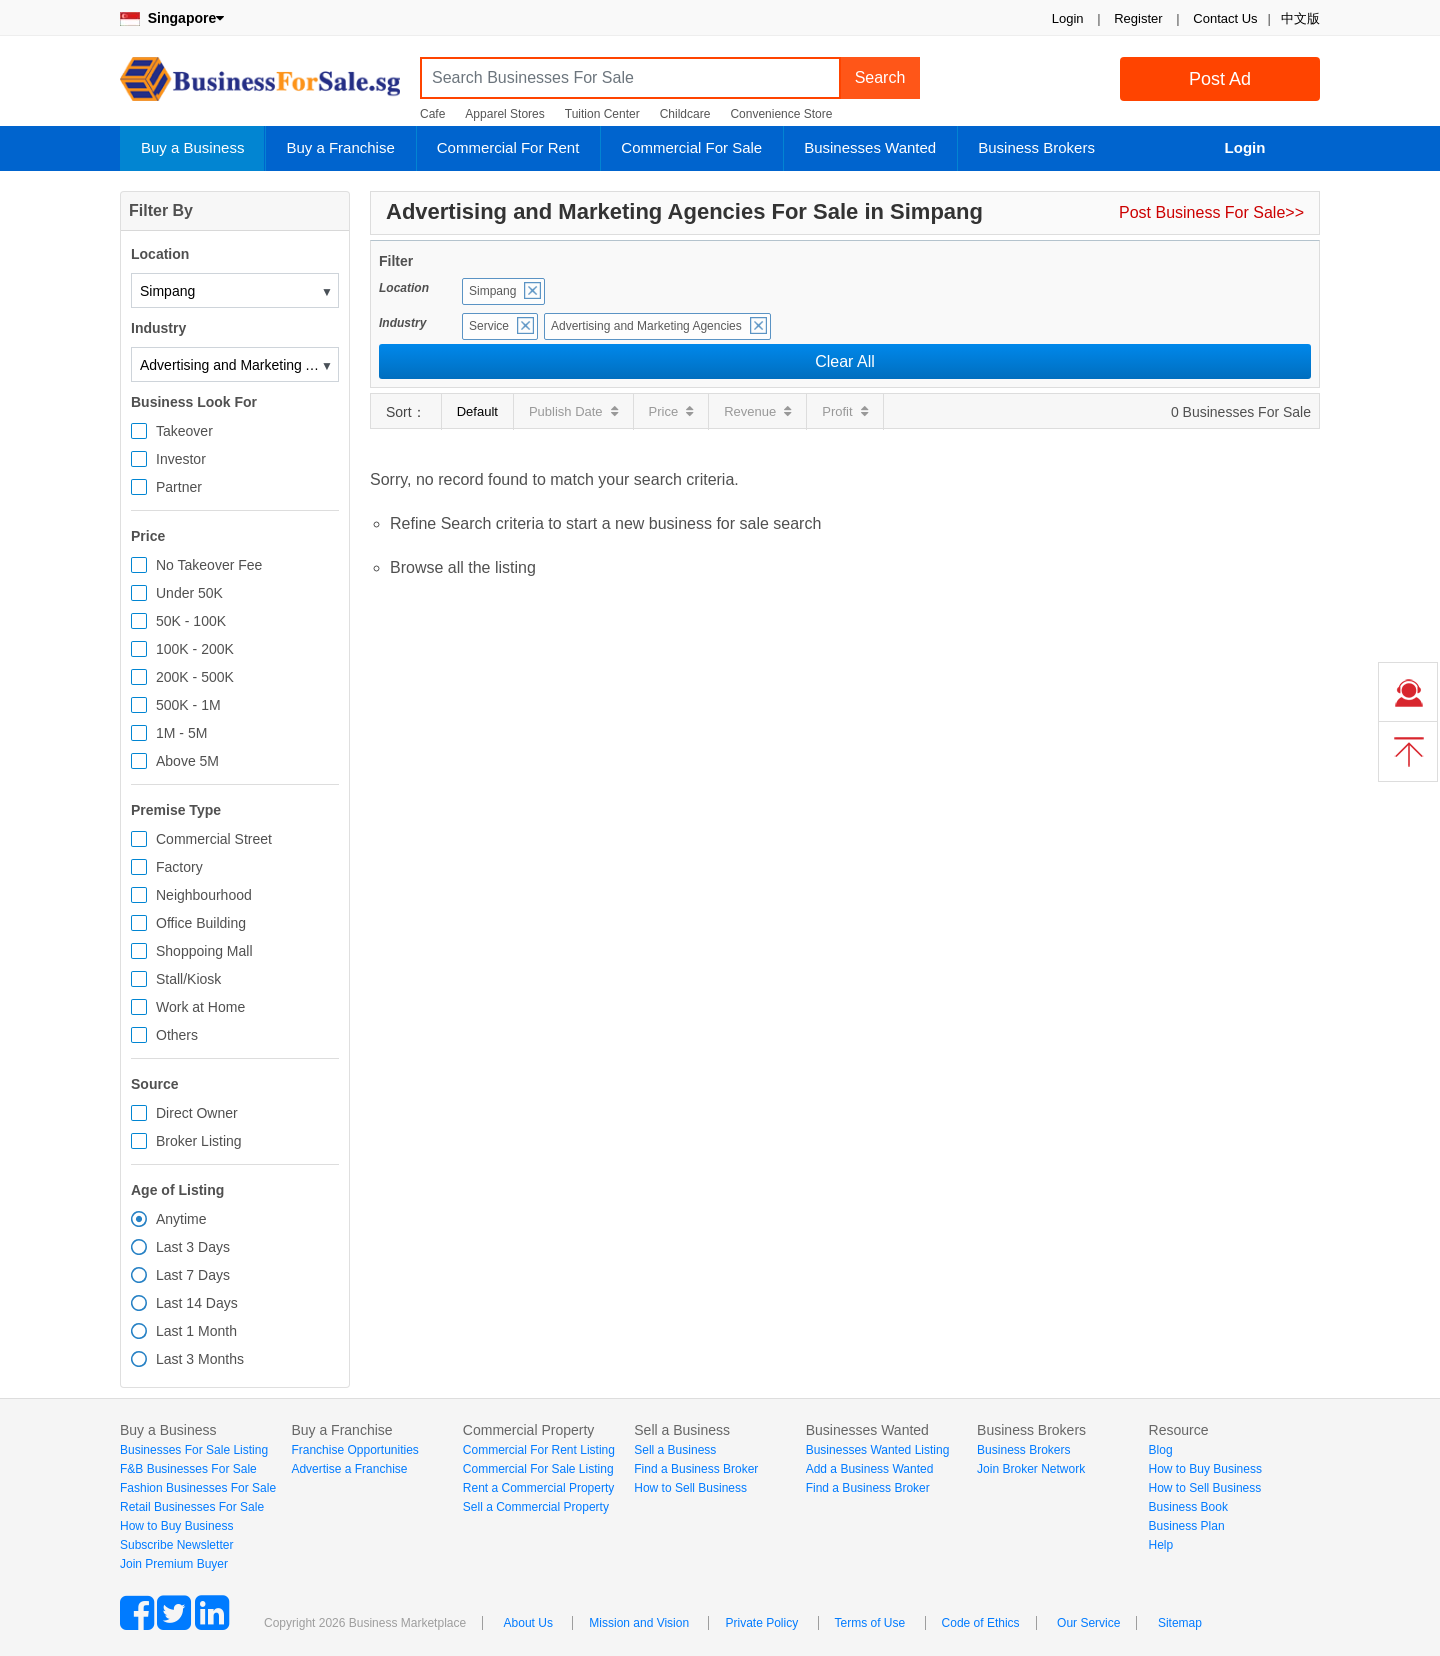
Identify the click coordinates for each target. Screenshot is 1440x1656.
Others (177, 1035)
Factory (179, 867)
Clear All (845, 361)
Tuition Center (602, 114)
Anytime (181, 1219)
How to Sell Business (690, 1488)
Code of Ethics (981, 1623)
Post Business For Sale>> (1211, 212)
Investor (181, 459)
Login (1068, 18)
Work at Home (200, 1007)
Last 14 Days (197, 1303)
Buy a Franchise (340, 147)
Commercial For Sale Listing (538, 1469)
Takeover (184, 431)
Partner (179, 487)
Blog (1161, 1450)
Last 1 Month (196, 1331)
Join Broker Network (1031, 1469)
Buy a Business (192, 147)
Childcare (685, 114)
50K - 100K (191, 621)
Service (489, 326)
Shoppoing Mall (204, 951)
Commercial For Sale (691, 147)
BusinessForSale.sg (260, 85)
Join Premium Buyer (174, 1564)
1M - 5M (181, 733)
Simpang (492, 291)
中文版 (1300, 18)
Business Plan (1187, 1526)
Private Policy (761, 1623)
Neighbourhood (204, 895)
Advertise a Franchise (349, 1469)
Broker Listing (199, 1141)
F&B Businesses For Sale (188, 1469)
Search (880, 77)
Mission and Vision (639, 1623)
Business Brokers (1036, 147)
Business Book (1188, 1507)
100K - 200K (195, 649)
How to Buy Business (176, 1526)
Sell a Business (675, 1450)
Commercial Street (214, 839)
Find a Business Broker (696, 1469)
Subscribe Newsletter (176, 1545)
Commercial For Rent (508, 147)
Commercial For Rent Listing (539, 1450)
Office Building (201, 923)
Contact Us (1225, 18)
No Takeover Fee (209, 565)
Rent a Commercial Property (538, 1488)
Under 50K (189, 593)
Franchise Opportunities (354, 1450)
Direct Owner (197, 1113)
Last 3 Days (193, 1247)
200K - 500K (195, 677)
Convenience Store (781, 114)
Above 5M (187, 761)
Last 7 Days (193, 1275)
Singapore (172, 18)
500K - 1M (188, 705)
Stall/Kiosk (188, 979)
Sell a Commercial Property (536, 1507)
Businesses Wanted (870, 147)
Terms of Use (870, 1623)
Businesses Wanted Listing (878, 1450)
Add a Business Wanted (870, 1469)
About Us (528, 1623)
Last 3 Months (200, 1359)
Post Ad (1220, 79)
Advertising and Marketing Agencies (646, 326)
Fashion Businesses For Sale (198, 1488)
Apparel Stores (504, 114)
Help (1161, 1545)
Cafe (432, 114)
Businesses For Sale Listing (194, 1450)
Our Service (1088, 1623)
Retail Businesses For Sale (192, 1507)
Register (1138, 18)
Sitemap (1180, 1623)
